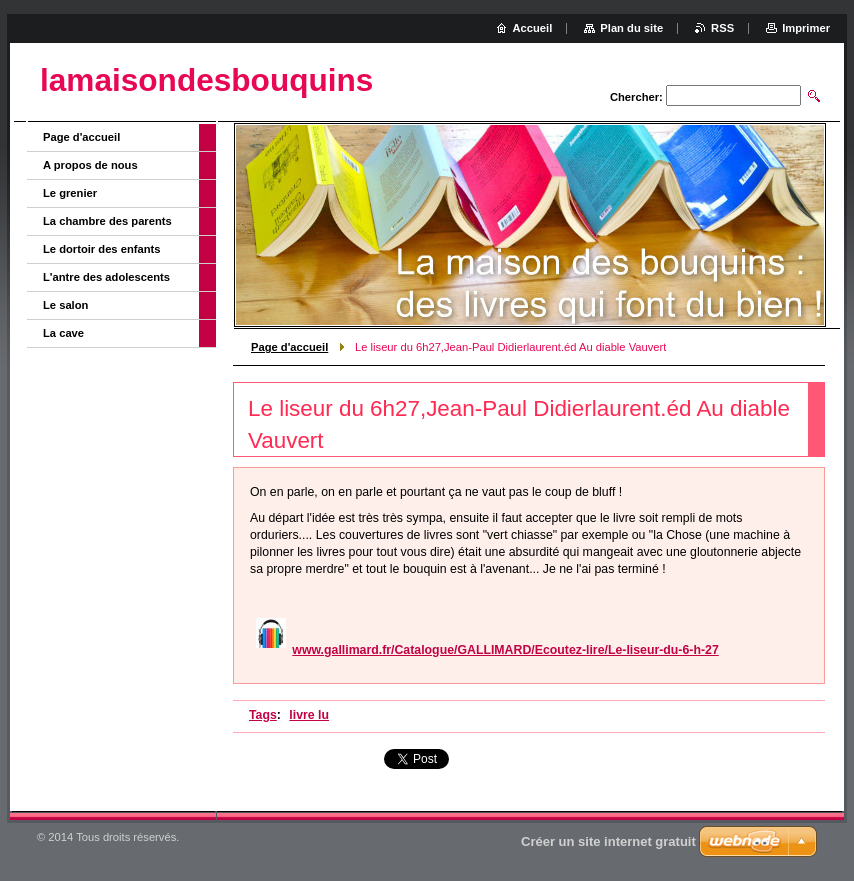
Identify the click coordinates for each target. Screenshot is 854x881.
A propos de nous (90, 165)
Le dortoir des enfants (102, 249)
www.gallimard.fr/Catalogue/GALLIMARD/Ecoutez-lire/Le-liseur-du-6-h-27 (505, 650)
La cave (63, 333)
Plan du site (631, 28)
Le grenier (70, 193)
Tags (263, 715)
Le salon (65, 305)
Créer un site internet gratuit (608, 841)
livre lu (309, 715)
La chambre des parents (107, 221)
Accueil (533, 28)
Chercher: (636, 97)
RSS (722, 28)
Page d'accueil (289, 347)
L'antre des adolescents (106, 277)
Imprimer (806, 28)
